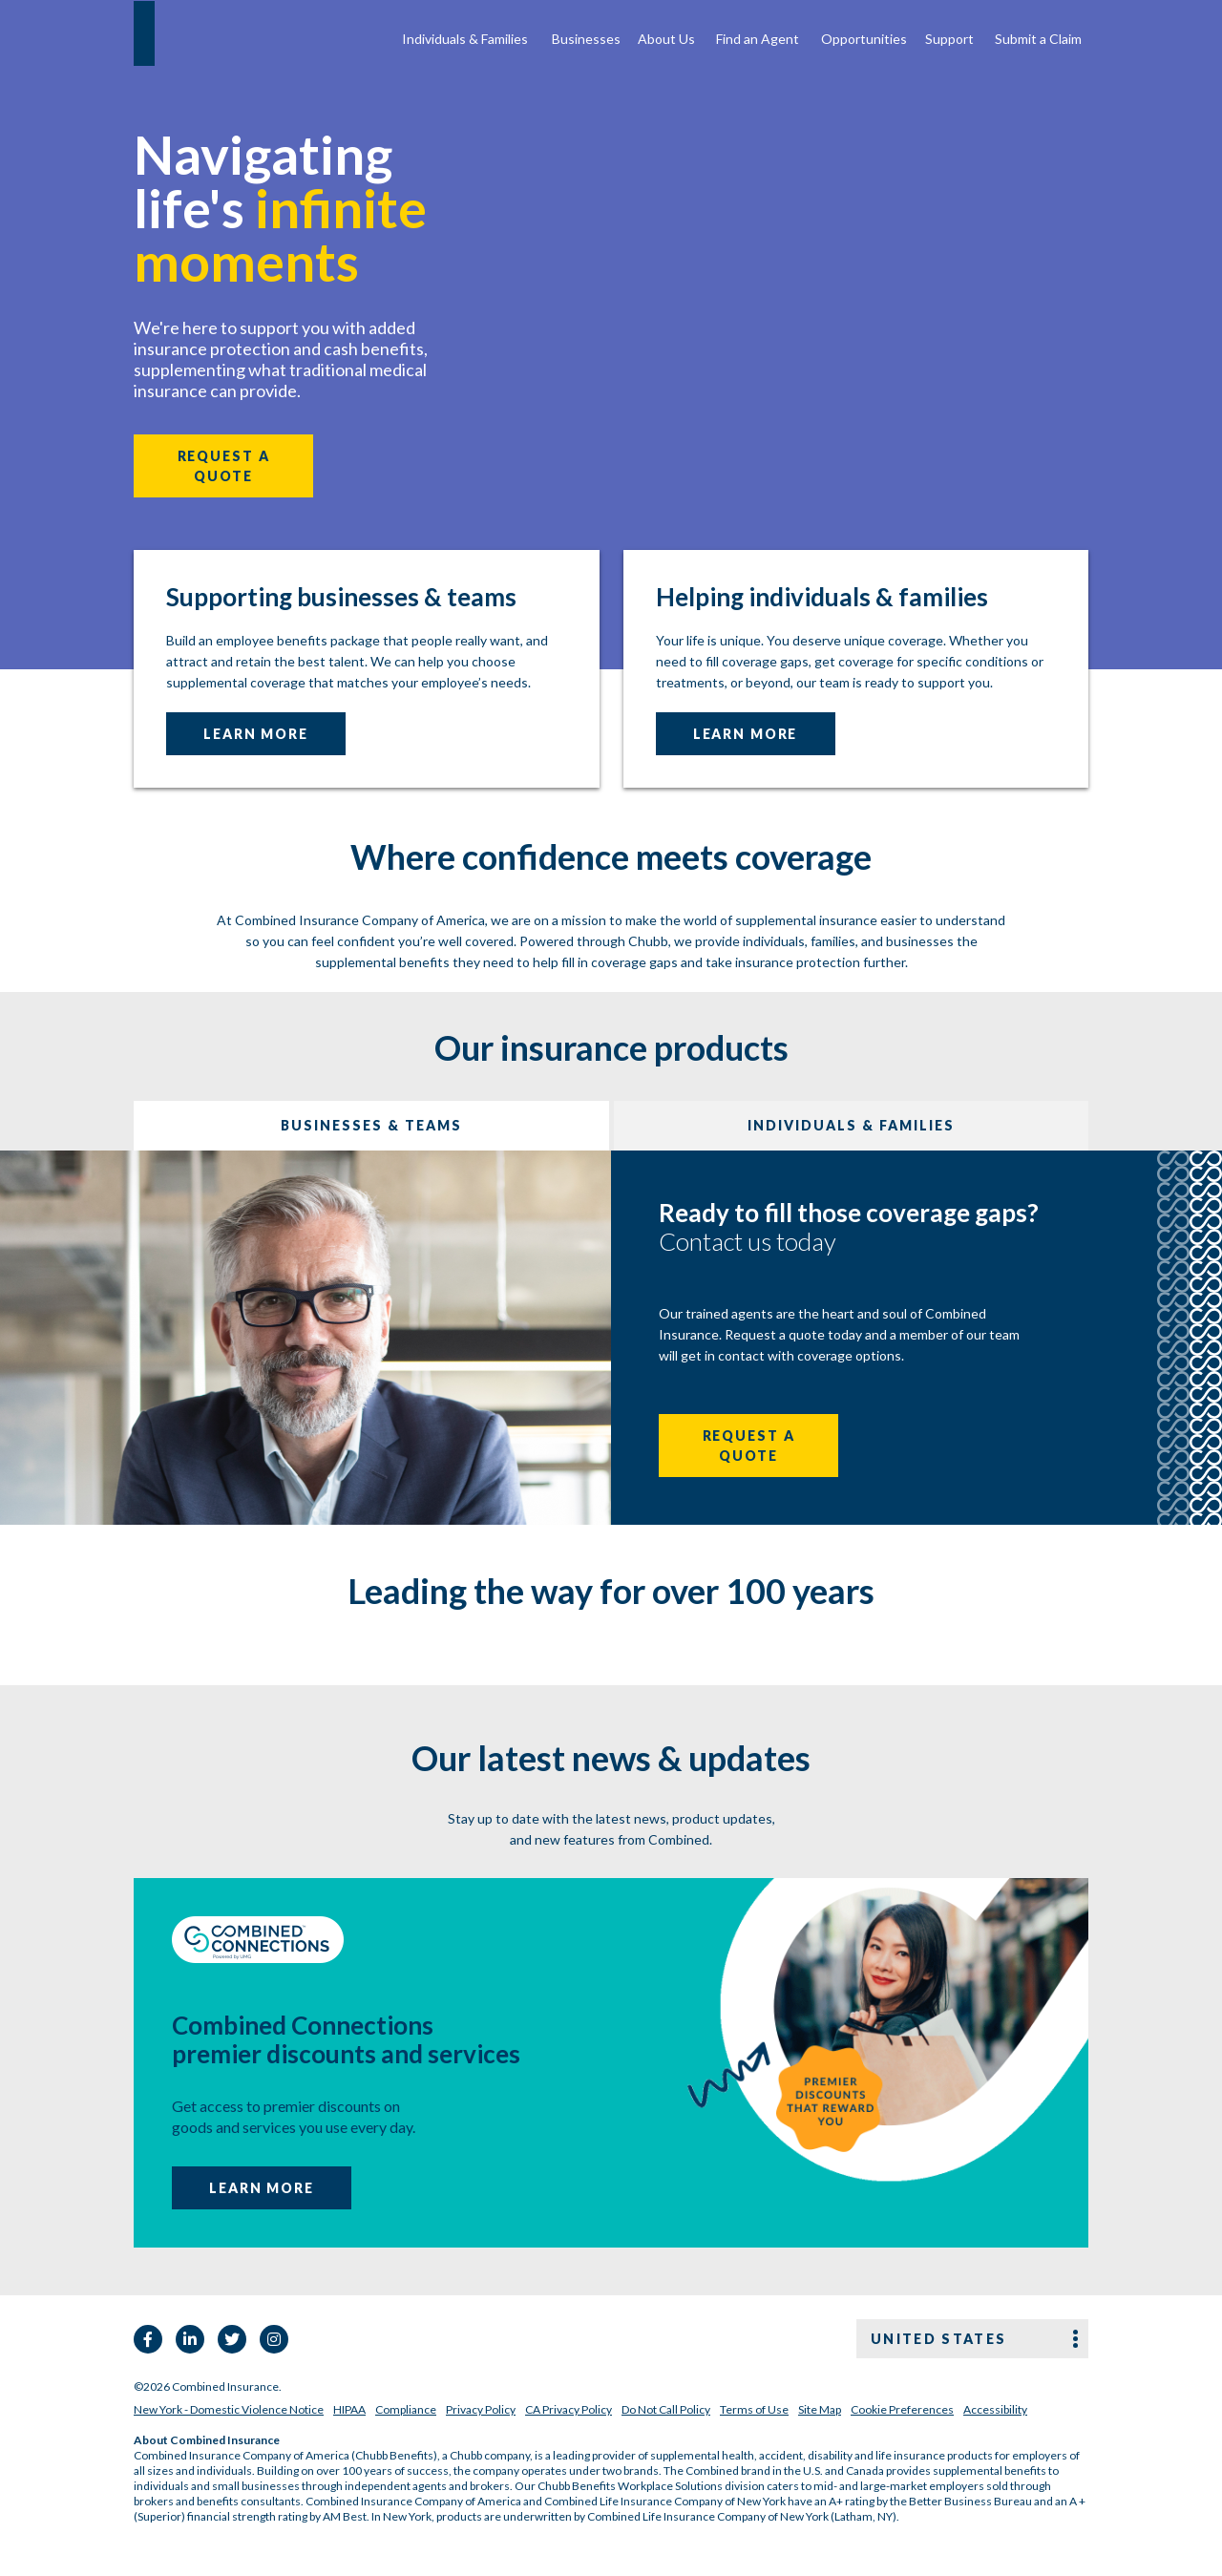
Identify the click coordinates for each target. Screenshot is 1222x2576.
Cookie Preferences (902, 2409)
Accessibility (995, 2409)
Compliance (405, 2409)
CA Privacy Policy (568, 2409)
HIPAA (349, 2409)
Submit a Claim (1038, 39)
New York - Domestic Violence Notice (229, 2409)
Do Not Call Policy (666, 2409)
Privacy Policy (481, 2409)
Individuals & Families (465, 39)
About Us (666, 39)
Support (949, 39)
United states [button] (938, 2339)
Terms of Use (754, 2409)
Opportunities (864, 39)
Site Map (819, 2409)
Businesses (586, 39)
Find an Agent (757, 39)
